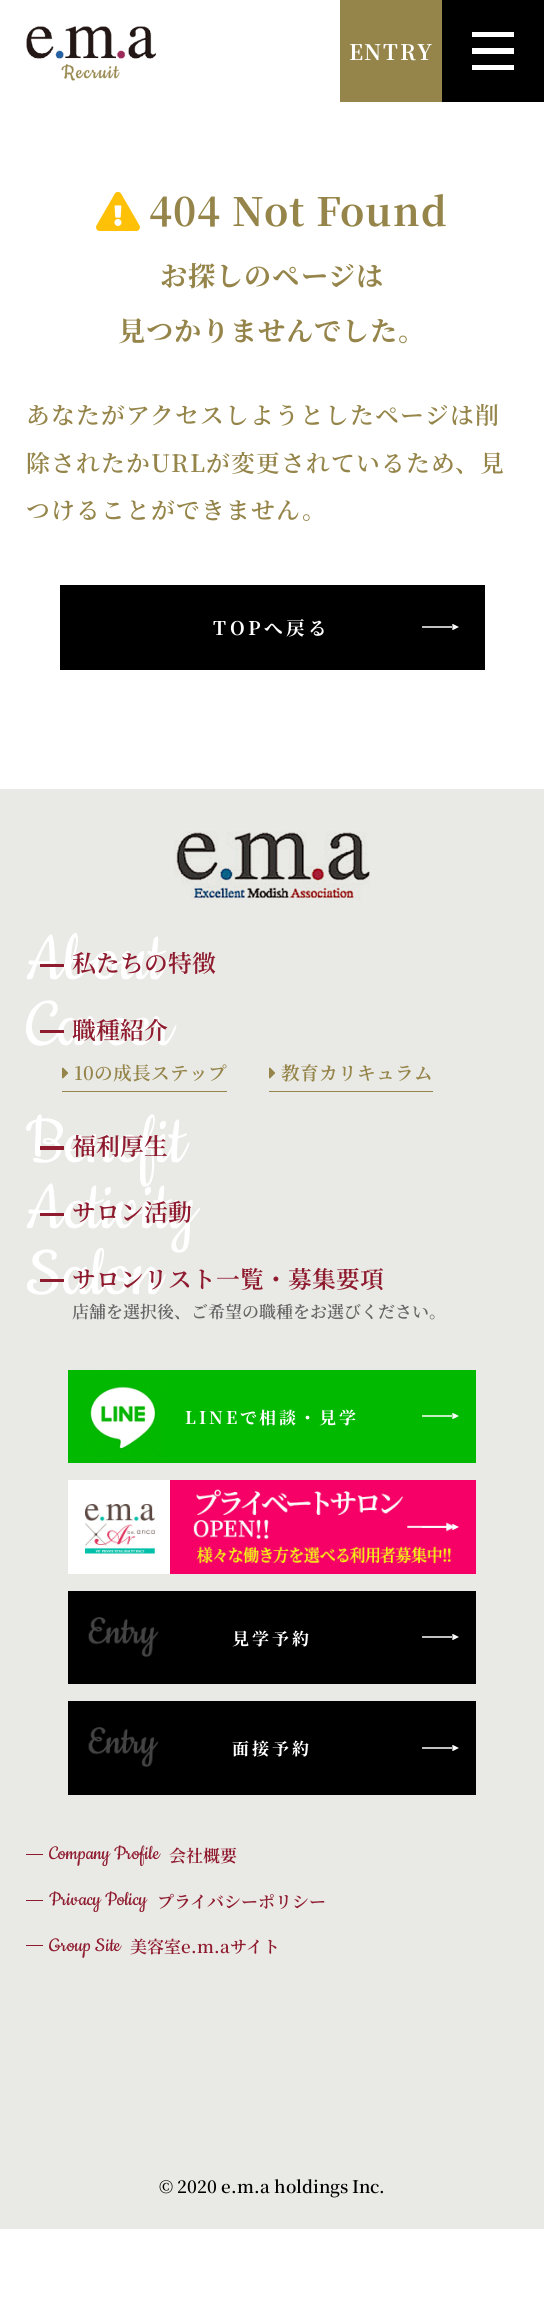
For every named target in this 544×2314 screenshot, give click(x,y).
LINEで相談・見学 (220, 1416)
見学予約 (196, 1637)
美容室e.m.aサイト (164, 1946)
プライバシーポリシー (187, 1900)
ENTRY (391, 51)
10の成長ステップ (148, 1071)
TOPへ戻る (271, 626)
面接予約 (196, 1747)
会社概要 (143, 1854)
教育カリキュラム (354, 1071)
